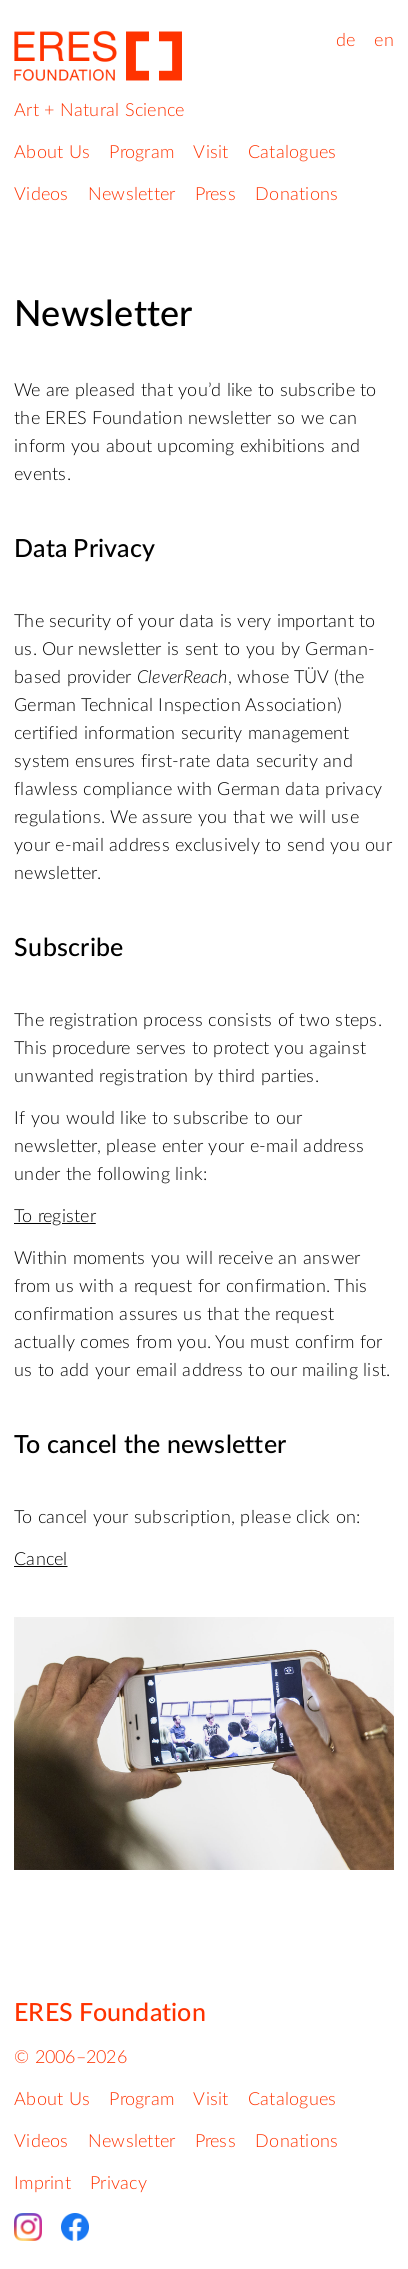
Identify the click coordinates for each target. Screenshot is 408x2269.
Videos (41, 195)
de (346, 41)
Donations (296, 195)
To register (55, 1217)
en (384, 41)
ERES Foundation (110, 2013)
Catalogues (292, 153)
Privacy (118, 2184)
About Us (52, 153)
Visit (210, 153)
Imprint (42, 2184)
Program (141, 153)
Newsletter (132, 195)
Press (215, 195)
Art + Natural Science (99, 111)
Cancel (41, 1560)
